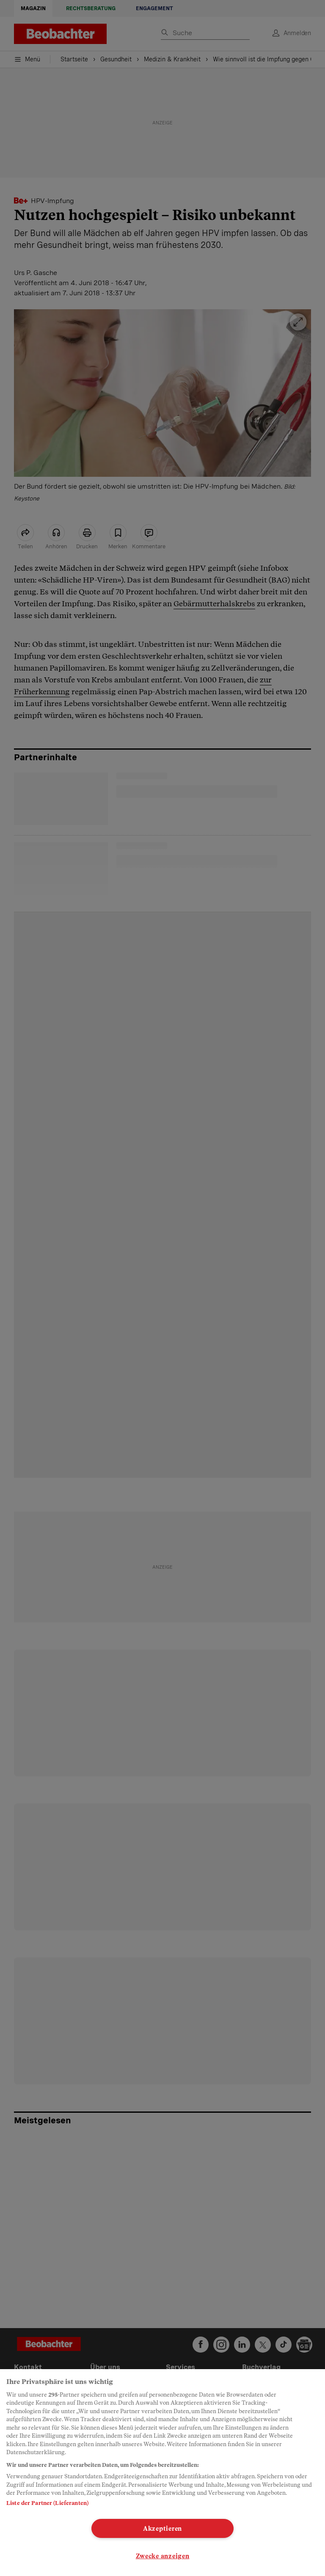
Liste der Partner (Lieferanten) (47, 2503)
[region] (162, 2472)
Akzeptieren (162, 2528)
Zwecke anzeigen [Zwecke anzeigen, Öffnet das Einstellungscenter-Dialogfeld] (163, 2556)
